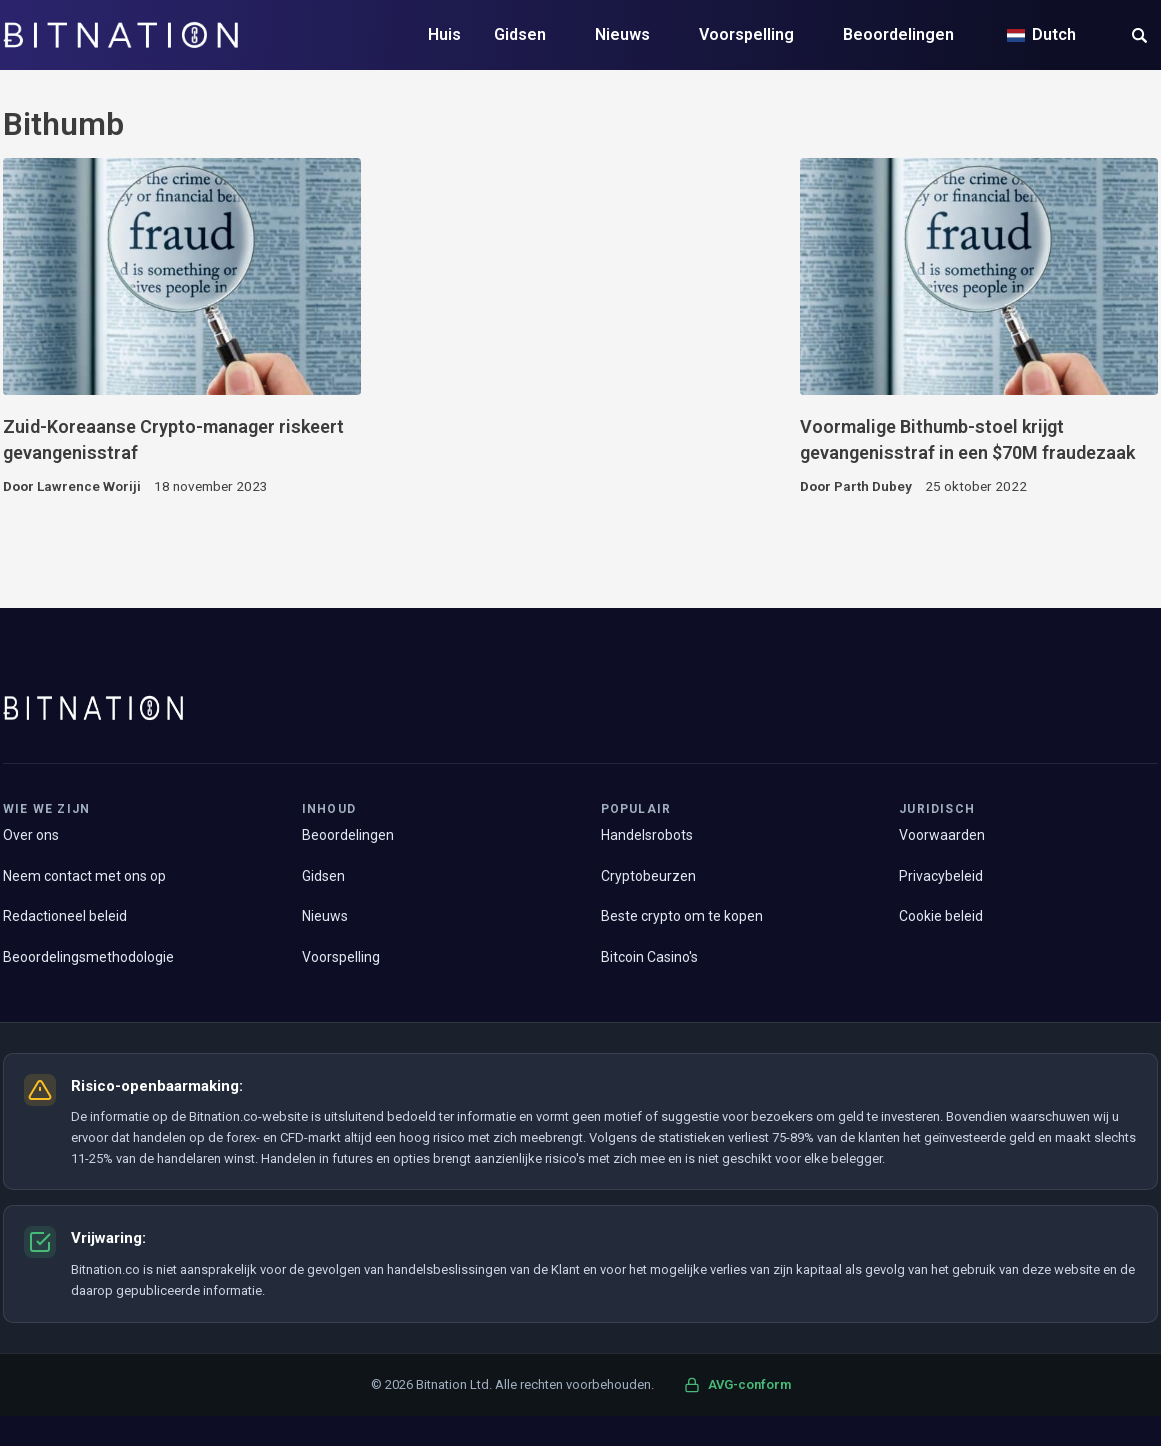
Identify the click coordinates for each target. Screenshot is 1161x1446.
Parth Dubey (873, 486)
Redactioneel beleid (65, 916)
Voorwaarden (942, 835)
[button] (1139, 37)
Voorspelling (746, 34)
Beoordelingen (898, 34)
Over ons (31, 835)
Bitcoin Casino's (649, 957)
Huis (444, 34)
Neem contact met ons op (84, 876)
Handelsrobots (647, 835)
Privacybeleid (941, 876)
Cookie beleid (941, 916)
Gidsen (520, 34)
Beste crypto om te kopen (682, 916)
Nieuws (622, 34)
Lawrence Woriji (89, 486)
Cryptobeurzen (648, 876)
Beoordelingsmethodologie (88, 957)
